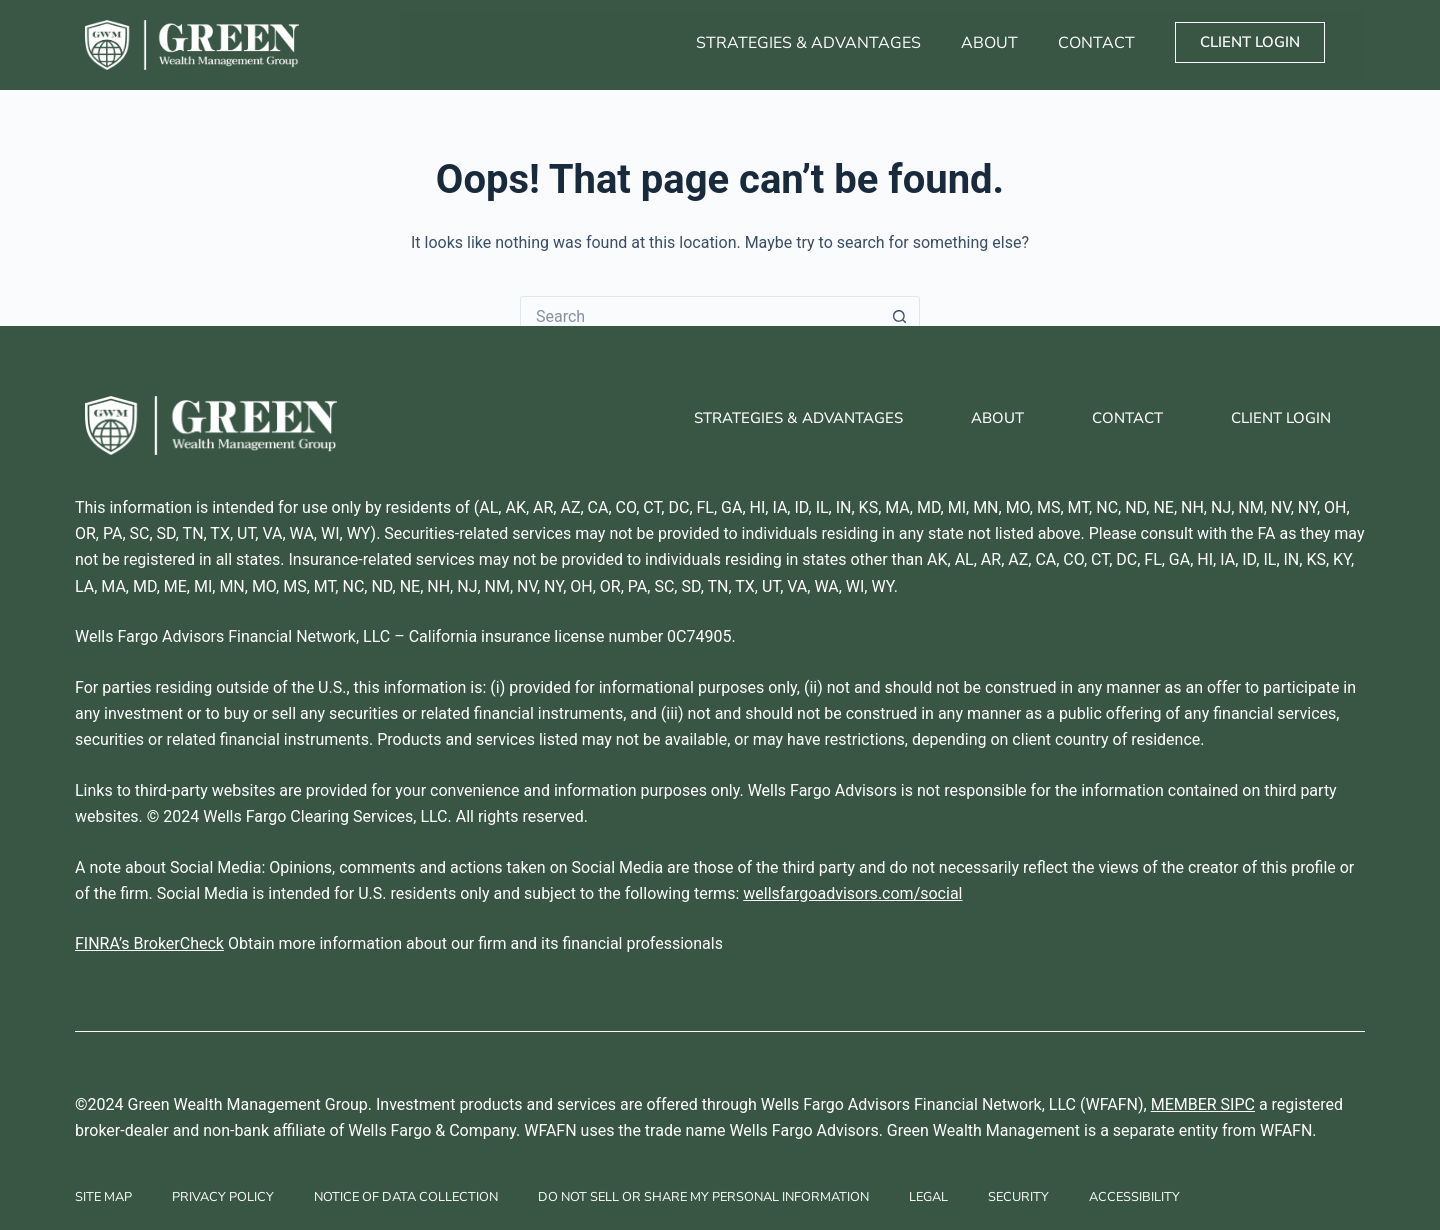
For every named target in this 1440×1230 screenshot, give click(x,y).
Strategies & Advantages (808, 43)
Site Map (103, 1197)
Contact (1096, 43)
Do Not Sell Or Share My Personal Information (703, 1197)
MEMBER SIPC (1203, 1104)
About (989, 43)
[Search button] (900, 316)
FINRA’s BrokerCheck (149, 943)
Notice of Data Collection (406, 1197)
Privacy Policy (223, 1197)
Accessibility (1134, 1197)
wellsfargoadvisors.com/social (852, 893)
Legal (928, 1197)
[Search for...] (700, 316)
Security (1018, 1197)
